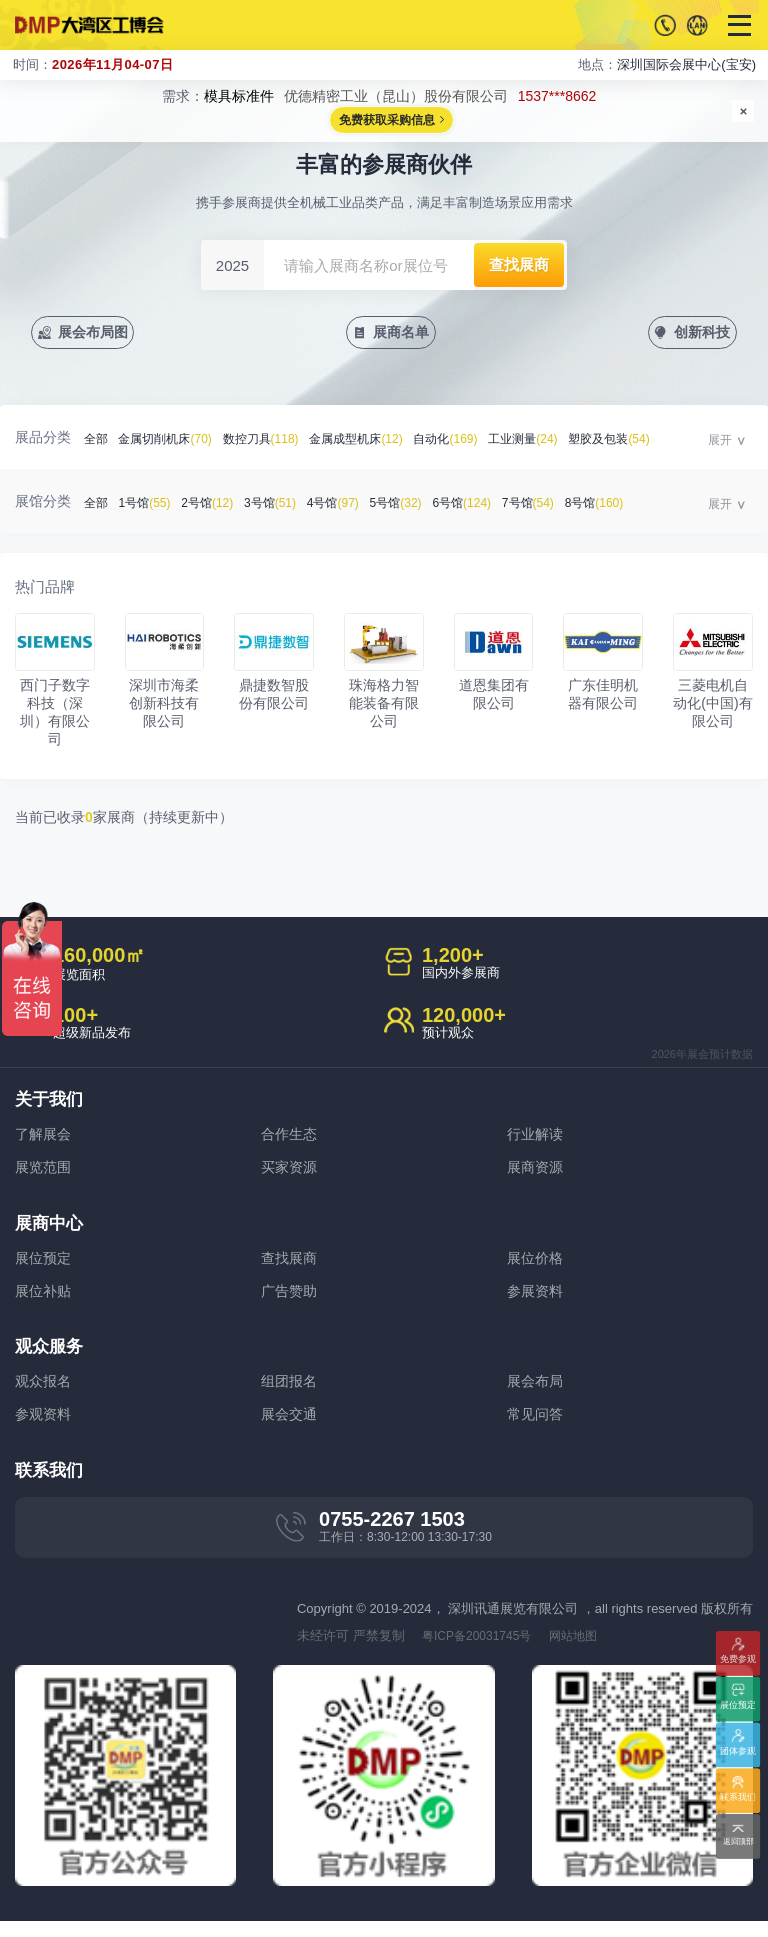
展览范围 (45, 1172)
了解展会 (45, 1137)
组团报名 (291, 1393)
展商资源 (537, 1172)
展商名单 (403, 333)
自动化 (476, 441)
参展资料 (537, 1300)
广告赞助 (291, 1300)
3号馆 (286, 505)
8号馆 (639, 505)
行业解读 (537, 1137)
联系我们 (738, 1798)
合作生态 (291, 1137)
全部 (97, 441)
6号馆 (495, 505)
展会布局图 (98, 333)
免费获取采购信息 (387, 121)
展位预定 (45, 1265)
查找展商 (291, 1265)
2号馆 (218, 505)
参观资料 (45, 1428)
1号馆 (150, 505)
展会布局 (537, 1393)
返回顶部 (738, 1843)
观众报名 (45, 1393)
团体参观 (738, 1752)
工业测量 (560, 441)
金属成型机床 (379, 441)
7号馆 (567, 505)
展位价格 (537, 1265)
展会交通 (291, 1428)
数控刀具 (276, 441)
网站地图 (586, 1651)
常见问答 (537, 1428)
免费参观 (738, 1661)
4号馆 (355, 505)
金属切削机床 (172, 441)
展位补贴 (45, 1300)
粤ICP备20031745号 (482, 1651)
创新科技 (700, 333)
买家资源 (291, 1172)
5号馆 (423, 505)
